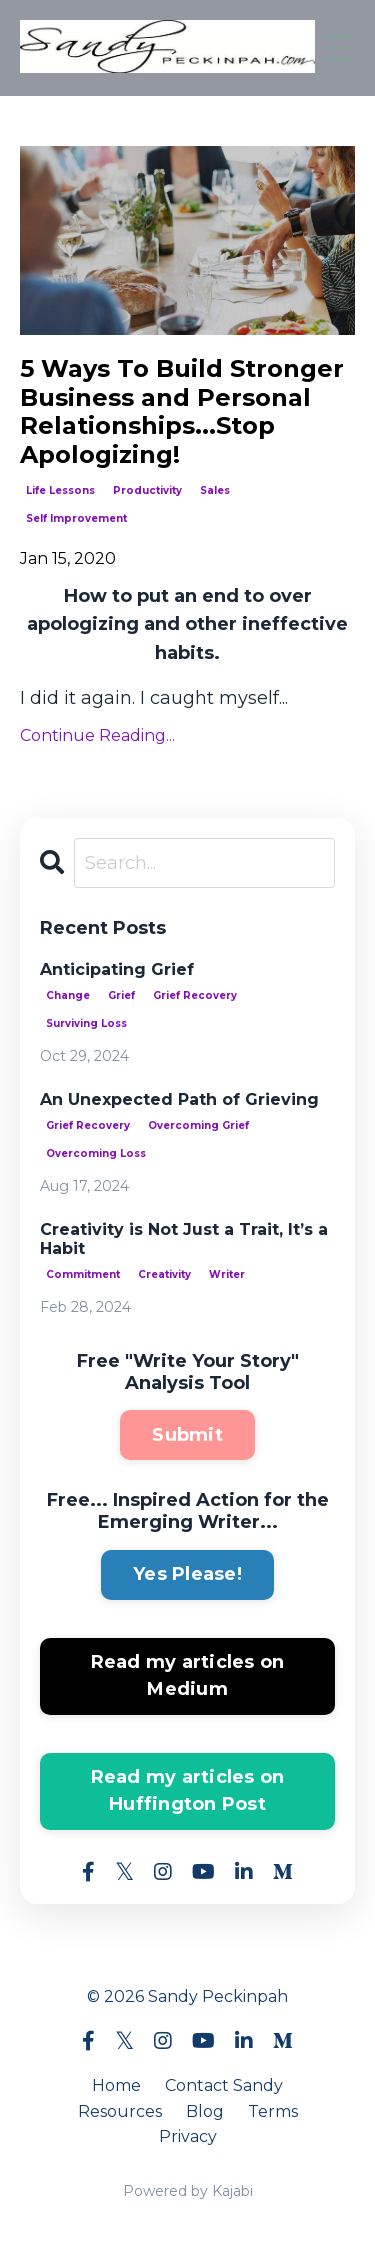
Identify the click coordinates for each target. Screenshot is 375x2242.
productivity (147, 490)
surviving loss (86, 1023)
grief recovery (195, 995)
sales (215, 490)
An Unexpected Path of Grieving (179, 1099)
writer (227, 1274)
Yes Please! (187, 1574)
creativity (164, 1274)
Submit (187, 1435)
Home (116, 2085)
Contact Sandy (224, 2085)
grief (121, 995)
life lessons (60, 490)
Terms (273, 2111)
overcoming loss (96, 1153)
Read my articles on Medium (188, 1675)
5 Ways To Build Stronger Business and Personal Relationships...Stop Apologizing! (182, 412)
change (68, 995)
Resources (120, 2111)
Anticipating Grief (117, 969)
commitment (83, 1274)
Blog (205, 2111)
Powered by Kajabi (188, 2191)
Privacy (188, 2136)
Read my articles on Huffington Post (188, 1790)
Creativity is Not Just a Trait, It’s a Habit (184, 1239)
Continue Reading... (97, 735)
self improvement (76, 518)
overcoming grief (198, 1125)
